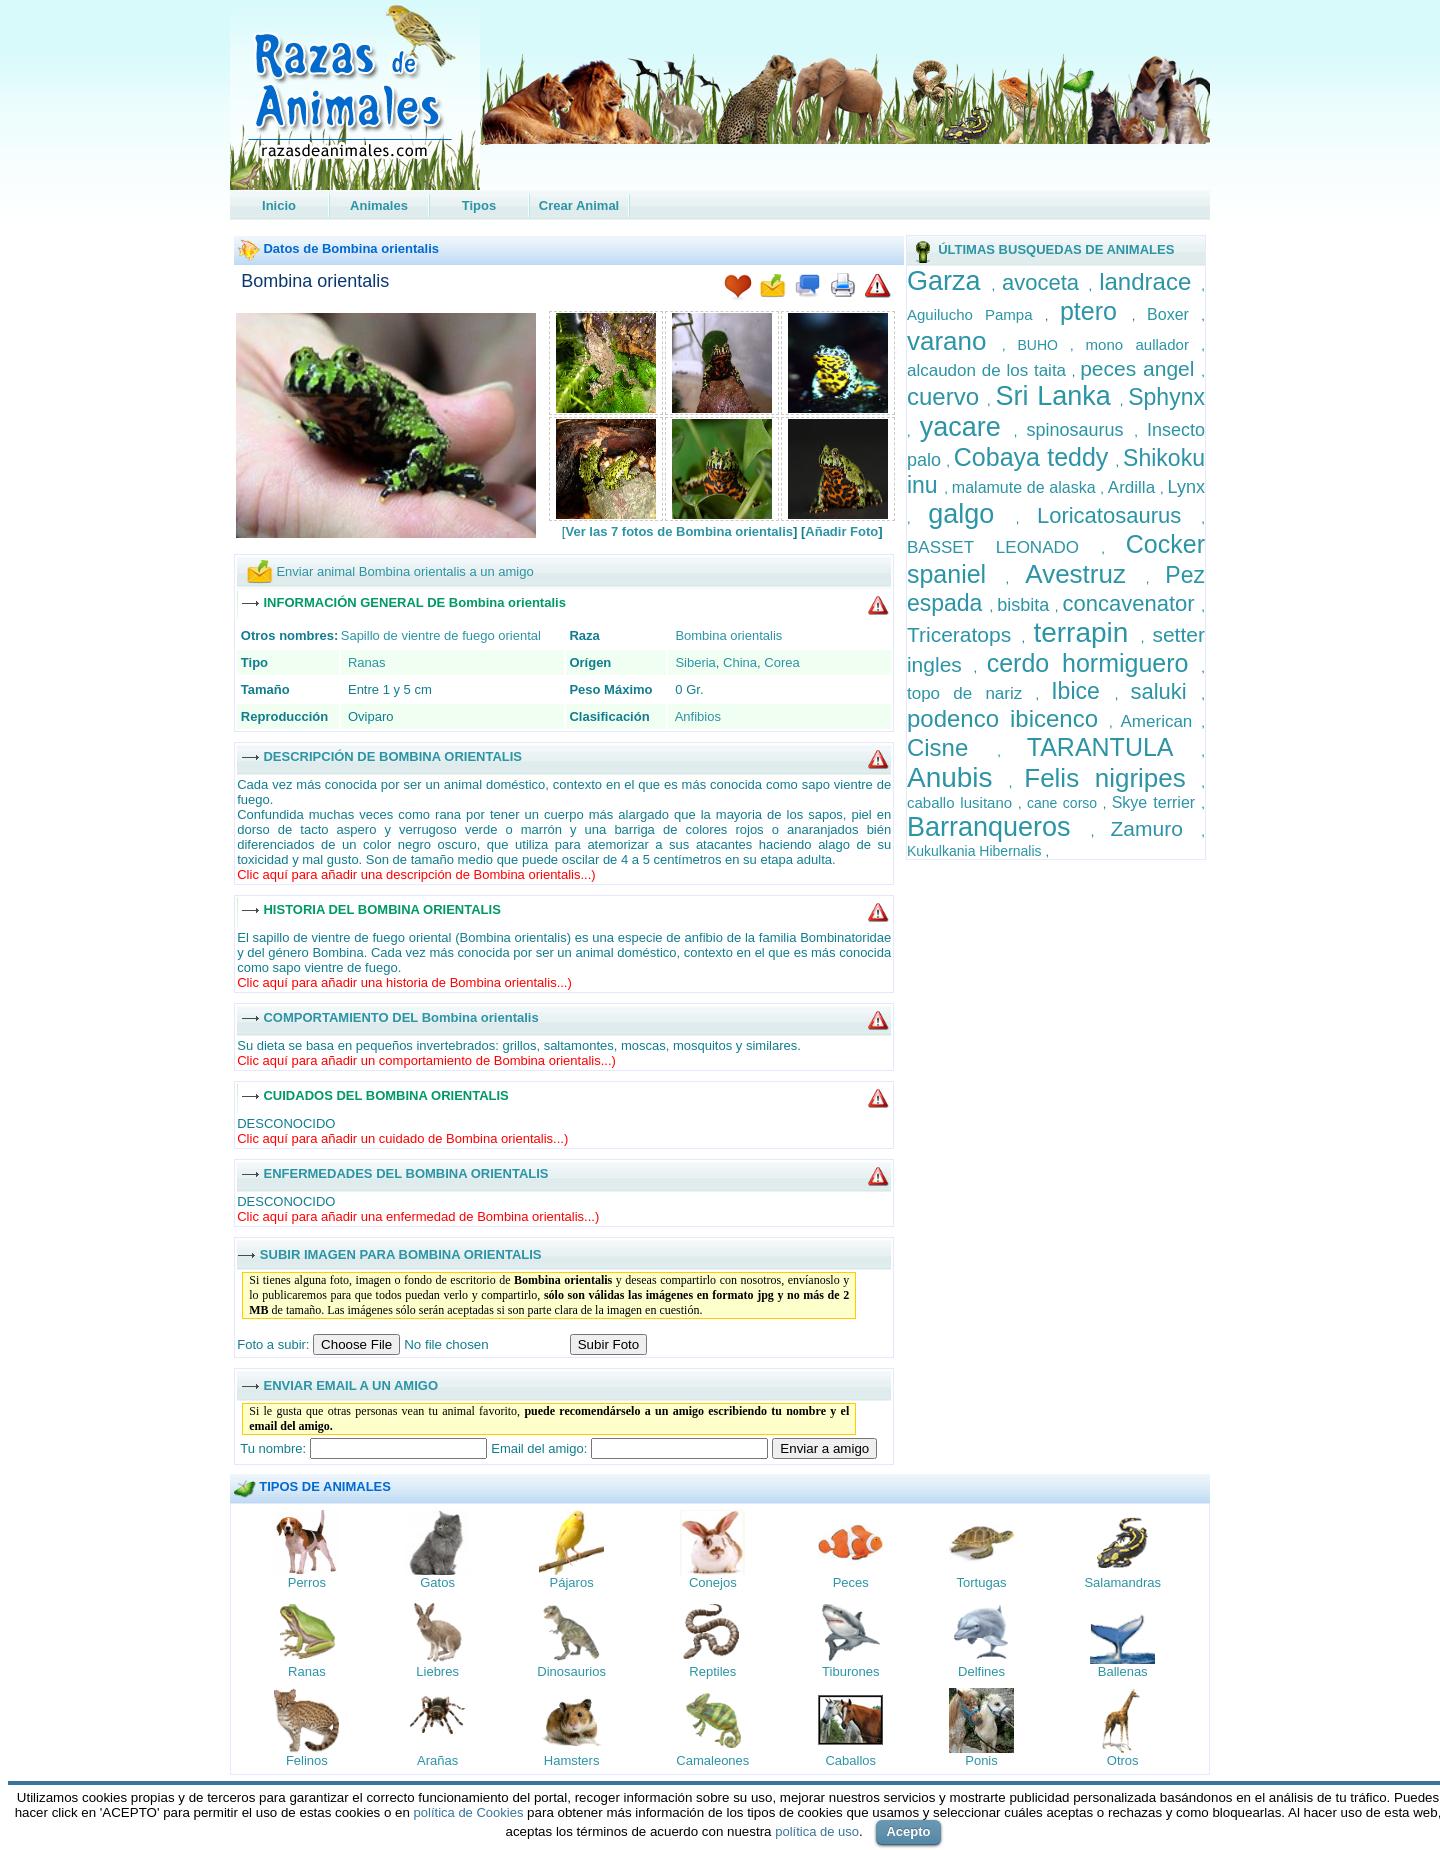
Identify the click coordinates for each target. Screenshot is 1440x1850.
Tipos (479, 205)
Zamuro (1156, 828)
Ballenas (1123, 1671)
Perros (307, 1582)
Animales (379, 205)
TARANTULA (1114, 747)
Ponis (981, 1760)
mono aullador (1144, 344)
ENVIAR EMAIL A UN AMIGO (350, 1384)
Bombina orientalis (315, 281)
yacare (967, 427)
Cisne (952, 747)
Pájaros (572, 1582)
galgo (972, 514)
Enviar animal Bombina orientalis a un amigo (404, 571)
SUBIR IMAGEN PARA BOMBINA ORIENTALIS (401, 1253)
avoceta (1045, 282)
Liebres (437, 1671)
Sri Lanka (1058, 396)
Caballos (850, 1760)
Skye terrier (1157, 802)
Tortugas (982, 1582)
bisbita (1026, 605)
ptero (1096, 311)
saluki (1165, 691)
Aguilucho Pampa (976, 314)
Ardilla (1134, 487)
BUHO (1043, 345)
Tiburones (850, 1671)
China (740, 662)
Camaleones (712, 1760)
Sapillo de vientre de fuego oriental (441, 635)
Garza (949, 281)
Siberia (695, 662)
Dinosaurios (571, 1671)
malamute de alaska (1026, 487)
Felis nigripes (1112, 778)
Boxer (1174, 314)
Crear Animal (579, 205)
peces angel (1140, 368)
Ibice (1082, 691)
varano (954, 341)
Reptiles (712, 1671)
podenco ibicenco (1008, 718)
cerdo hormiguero (1094, 663)
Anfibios (698, 716)
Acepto (908, 1831)
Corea (781, 662)
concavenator (1132, 603)
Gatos (437, 1582)
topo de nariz (971, 693)
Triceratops (964, 634)
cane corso (1065, 803)
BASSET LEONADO (1004, 547)
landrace (1150, 281)
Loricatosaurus (1119, 515)
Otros (1123, 1760)
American (1161, 721)
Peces (851, 1582)
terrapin (1086, 632)
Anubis (958, 777)
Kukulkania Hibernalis (976, 851)
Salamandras (1122, 1582)
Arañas (437, 1760)
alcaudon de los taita (989, 370)
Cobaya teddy (1035, 457)
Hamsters (572, 1760)
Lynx (1186, 487)
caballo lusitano (962, 802)
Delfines (981, 1671)
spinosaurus (1081, 430)
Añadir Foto (841, 531)
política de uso (817, 1831)
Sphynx (1166, 397)
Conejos (713, 1582)
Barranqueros (999, 827)
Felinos (307, 1760)
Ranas (367, 662)
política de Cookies (469, 1812)
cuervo (947, 396)
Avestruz (1085, 574)
